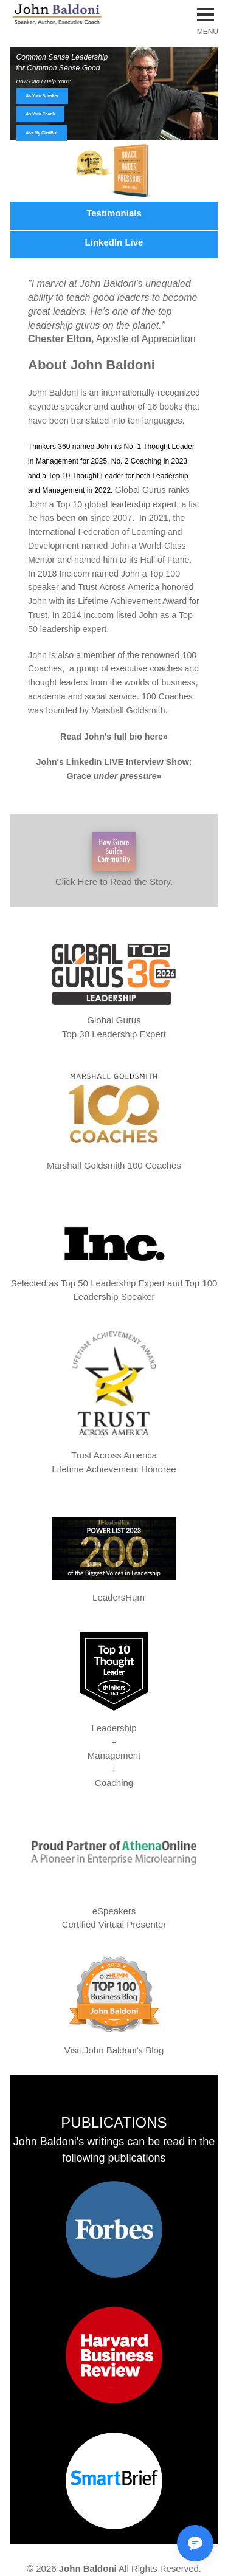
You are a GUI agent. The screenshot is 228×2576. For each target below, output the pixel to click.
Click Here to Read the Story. (114, 859)
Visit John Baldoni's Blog (114, 2050)
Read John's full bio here (111, 736)
